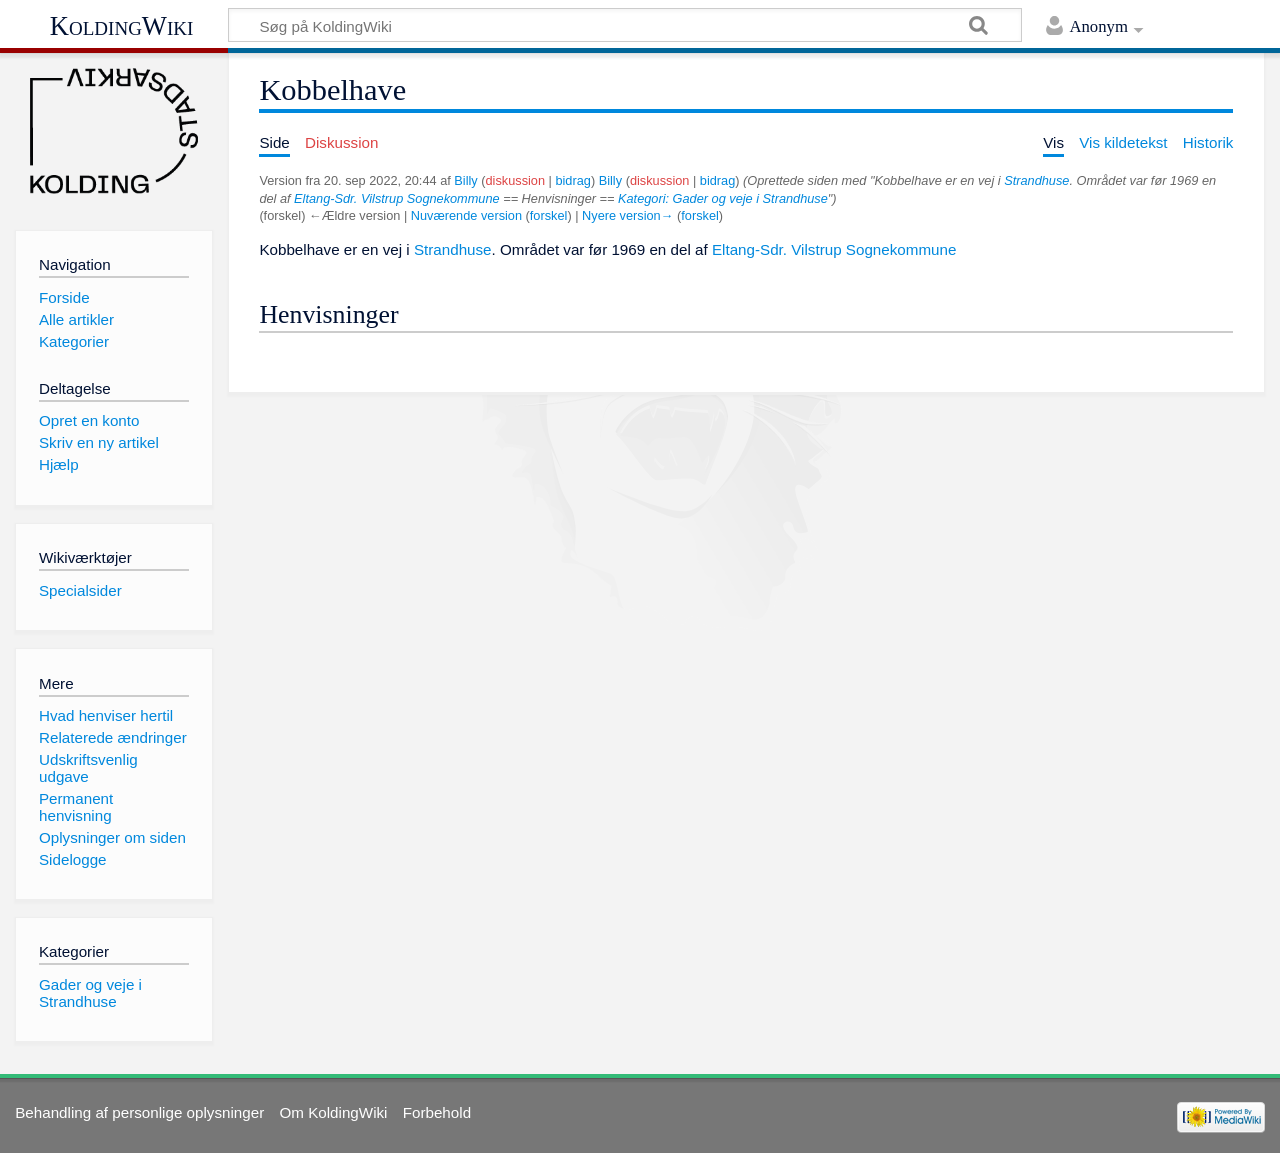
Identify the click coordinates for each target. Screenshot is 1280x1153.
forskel (549, 215)
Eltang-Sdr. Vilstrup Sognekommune (397, 198)
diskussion (516, 180)
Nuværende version (466, 215)
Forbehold (437, 1112)
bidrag (572, 180)
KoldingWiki (122, 26)
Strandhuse (1036, 180)
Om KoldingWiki (333, 1112)
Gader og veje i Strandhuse (90, 993)
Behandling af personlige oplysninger (139, 1112)
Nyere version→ (627, 215)
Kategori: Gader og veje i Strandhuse (723, 198)
